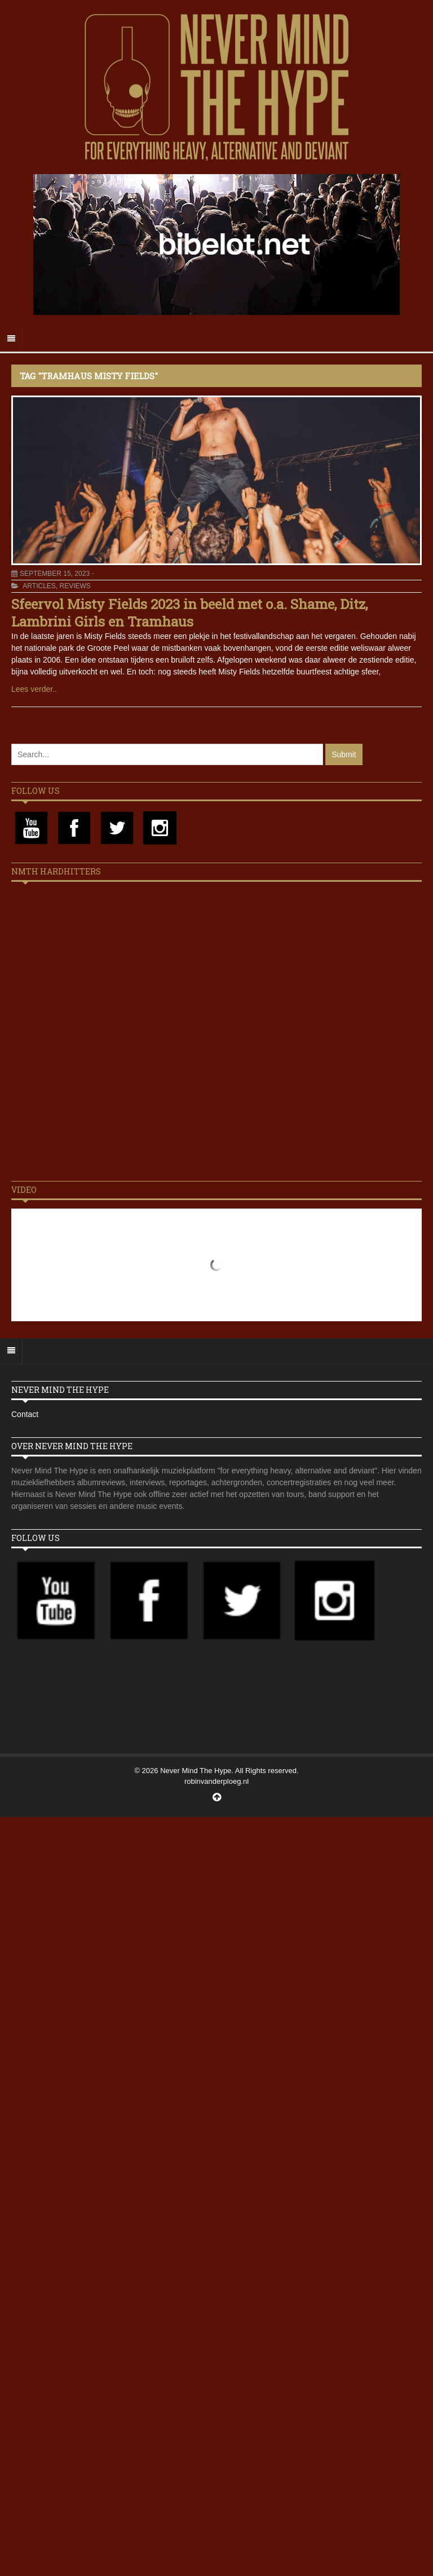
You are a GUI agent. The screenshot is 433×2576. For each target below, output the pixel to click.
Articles (39, 586)
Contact (24, 1414)
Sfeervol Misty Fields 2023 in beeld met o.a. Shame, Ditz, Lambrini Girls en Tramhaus (189, 612)
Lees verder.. (34, 689)
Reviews (74, 586)
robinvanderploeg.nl (216, 1781)
